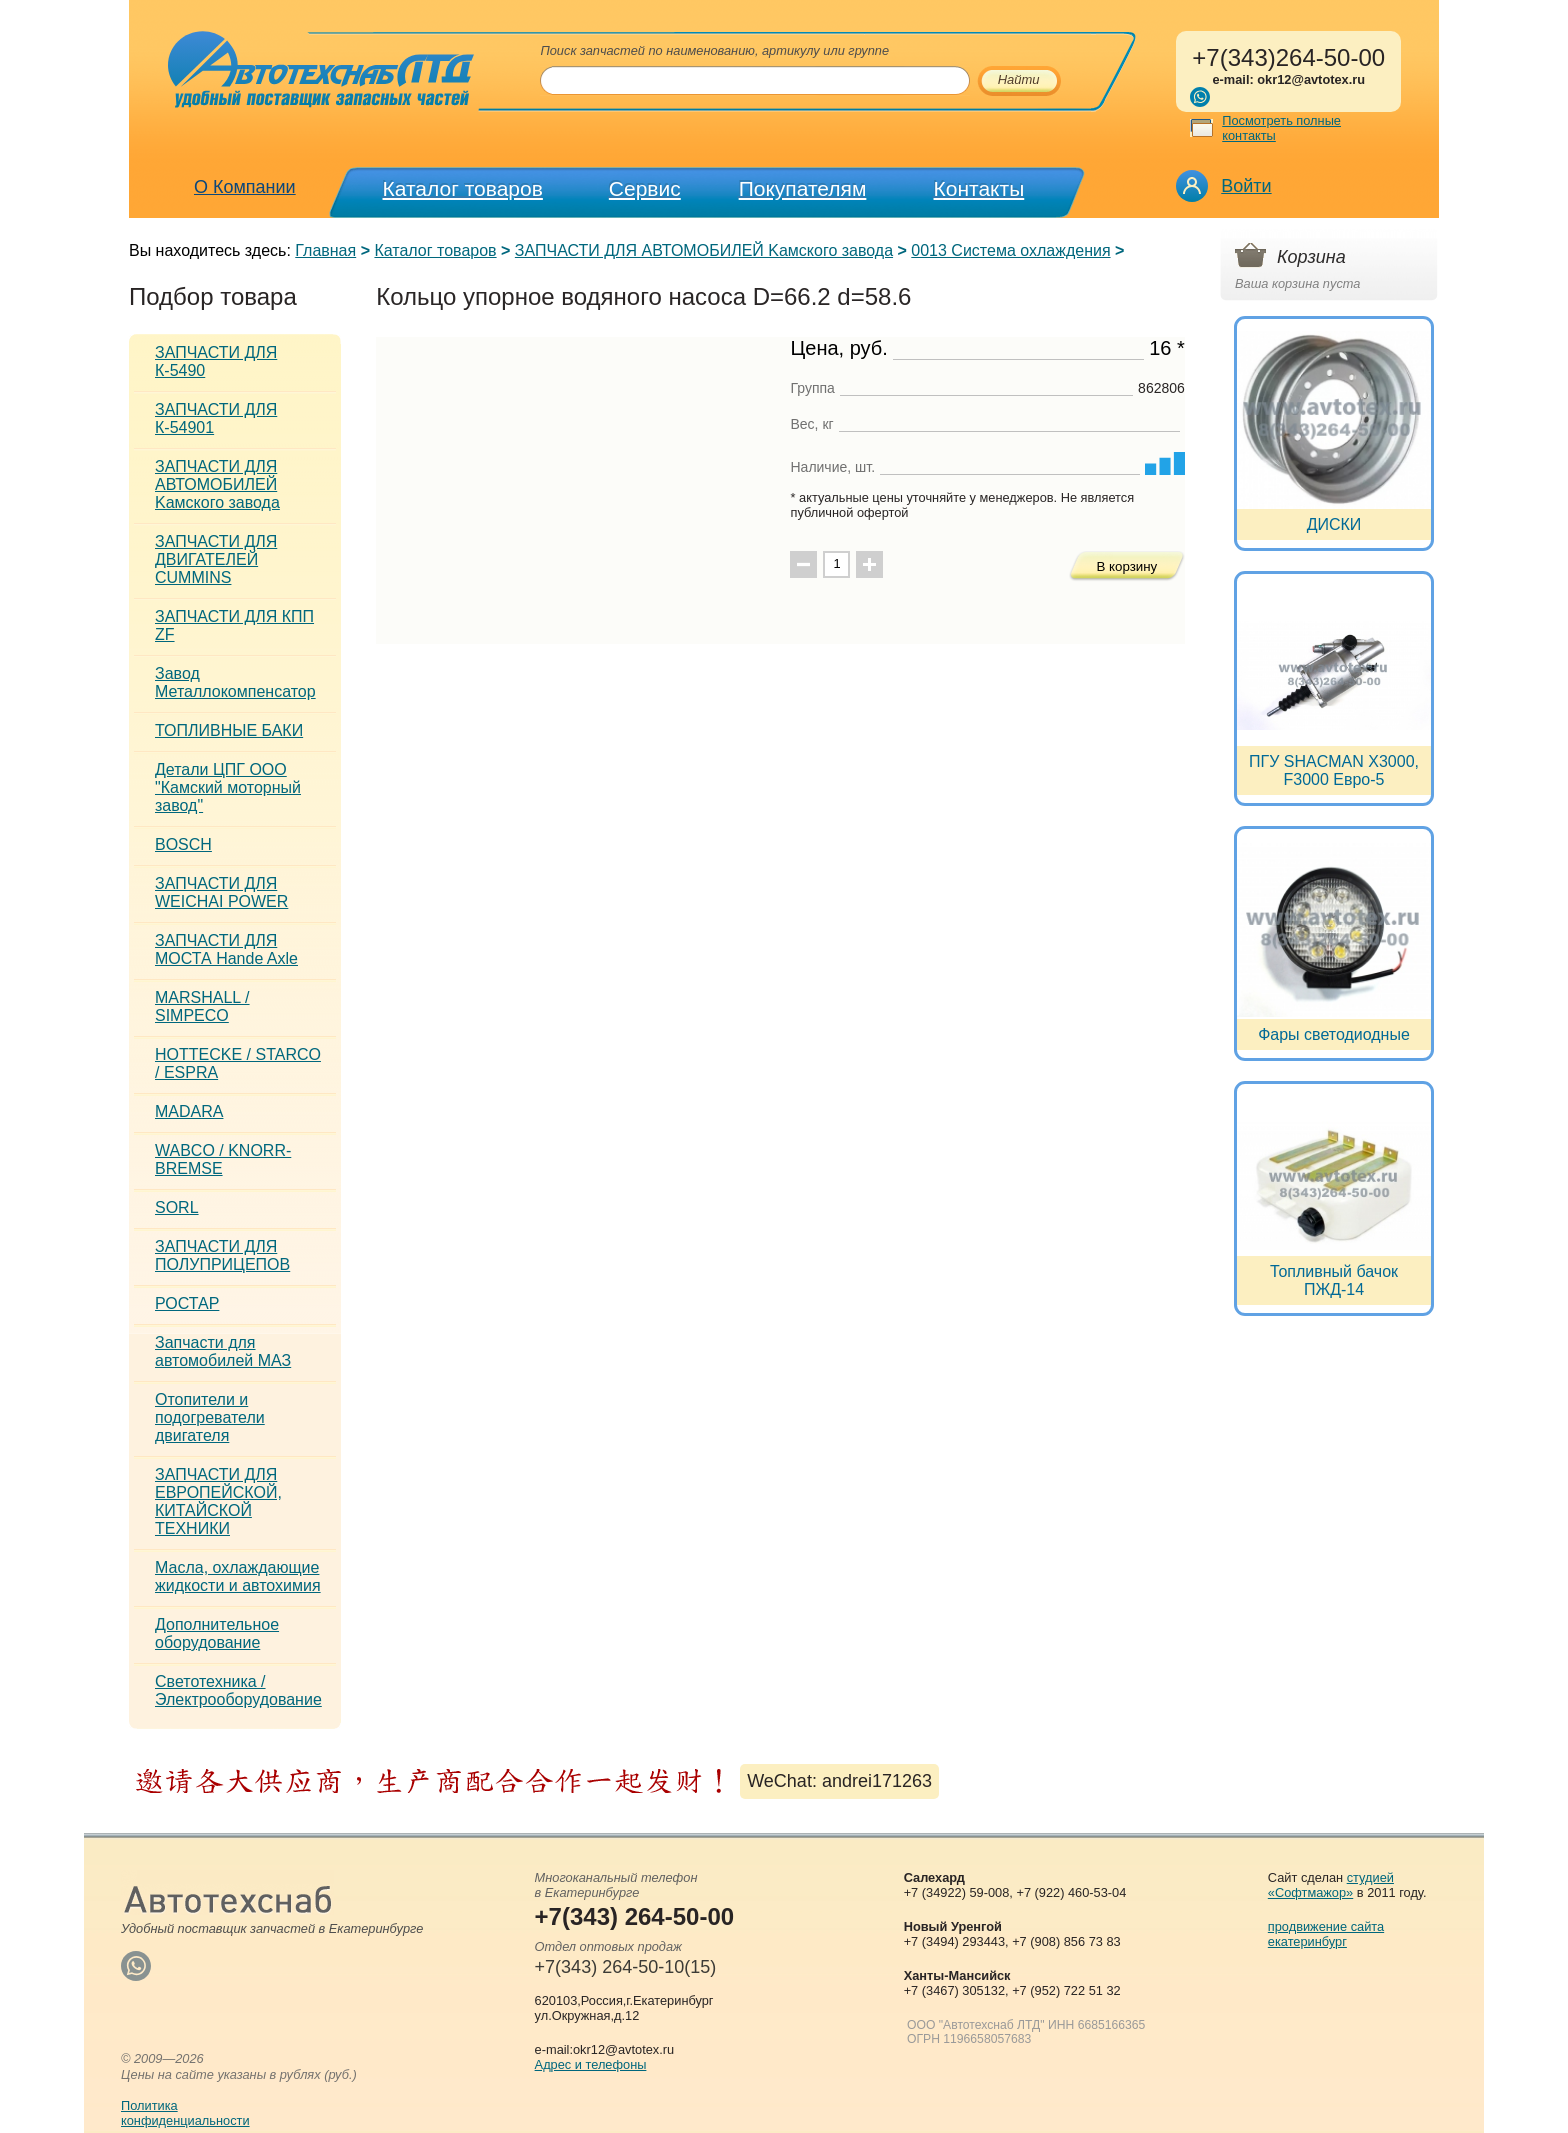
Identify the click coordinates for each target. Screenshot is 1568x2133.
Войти (1246, 186)
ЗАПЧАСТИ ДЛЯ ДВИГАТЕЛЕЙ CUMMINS (216, 559)
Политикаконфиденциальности (185, 2113)
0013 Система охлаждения (1010, 250)
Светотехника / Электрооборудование (238, 1690)
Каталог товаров (463, 188)
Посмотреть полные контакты (1281, 128)
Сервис (645, 188)
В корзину (1126, 566)
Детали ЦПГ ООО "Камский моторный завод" (228, 787)
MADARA (189, 1111)
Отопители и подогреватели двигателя (210, 1417)
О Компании (245, 187)
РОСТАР (187, 1303)
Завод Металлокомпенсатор (235, 682)
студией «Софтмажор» (1331, 1885)
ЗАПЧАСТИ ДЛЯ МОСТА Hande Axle (226, 949)
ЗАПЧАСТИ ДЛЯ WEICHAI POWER (221, 892)
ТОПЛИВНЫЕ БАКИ (229, 730)
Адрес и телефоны (591, 2064)
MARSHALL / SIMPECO (202, 1006)
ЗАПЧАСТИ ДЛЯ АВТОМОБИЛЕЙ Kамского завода (704, 250)
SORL (177, 1207)
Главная (325, 250)
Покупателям (803, 188)
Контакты (979, 188)
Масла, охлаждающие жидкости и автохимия (238, 1576)
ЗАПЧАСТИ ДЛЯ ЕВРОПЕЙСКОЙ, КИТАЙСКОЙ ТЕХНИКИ (218, 1501)
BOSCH (183, 844)
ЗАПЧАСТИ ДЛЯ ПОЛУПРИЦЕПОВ (222, 1255)
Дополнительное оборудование (217, 1633)
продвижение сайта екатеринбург (1326, 1934)
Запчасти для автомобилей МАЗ (223, 1351)
